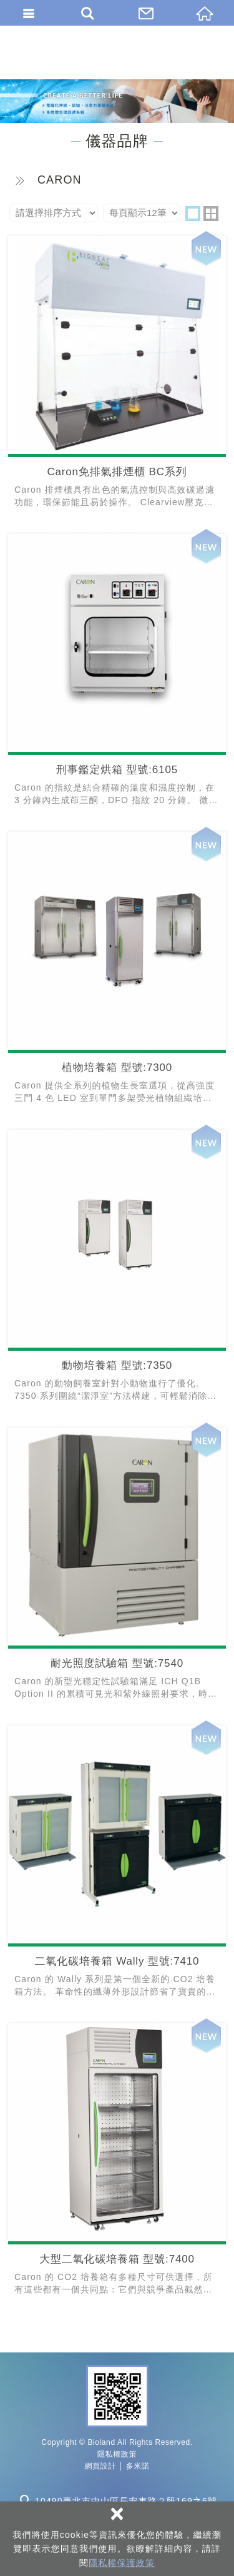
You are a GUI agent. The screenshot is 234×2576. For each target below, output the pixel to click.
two (210, 213)
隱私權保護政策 (122, 2563)
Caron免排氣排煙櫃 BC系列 (117, 375)
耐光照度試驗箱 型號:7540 (117, 1567)
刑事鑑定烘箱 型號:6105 (117, 673)
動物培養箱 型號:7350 (117, 1269)
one (192, 213)
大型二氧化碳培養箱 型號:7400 (117, 2162)
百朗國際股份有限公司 (117, 52)
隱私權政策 (117, 2454)
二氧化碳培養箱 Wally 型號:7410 (117, 1865)
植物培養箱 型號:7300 (117, 971)
